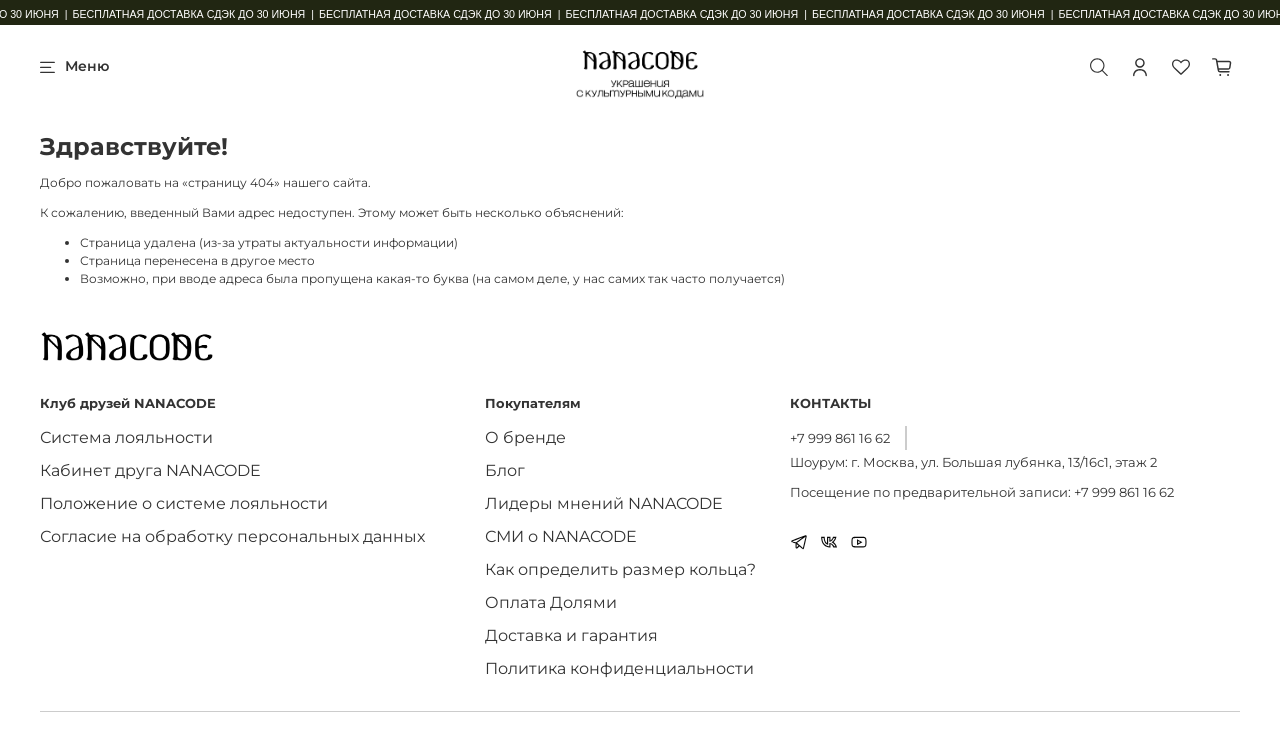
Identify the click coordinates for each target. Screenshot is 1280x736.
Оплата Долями (551, 602)
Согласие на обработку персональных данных (232, 536)
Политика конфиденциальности (619, 668)
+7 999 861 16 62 (840, 438)
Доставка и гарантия (571, 635)
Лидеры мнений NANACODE (604, 503)
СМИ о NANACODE (561, 536)
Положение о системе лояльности (184, 503)
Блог (505, 470)
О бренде (525, 437)
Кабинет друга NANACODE (150, 470)
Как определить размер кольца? (620, 569)
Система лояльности (126, 437)
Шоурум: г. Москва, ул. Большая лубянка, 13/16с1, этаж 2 (973, 462)
